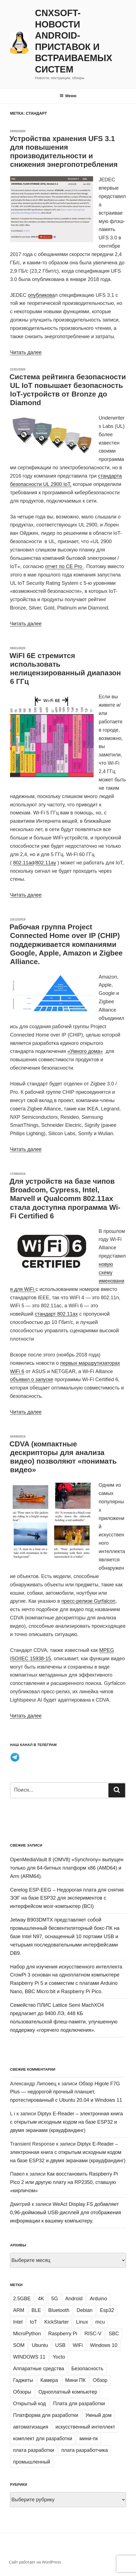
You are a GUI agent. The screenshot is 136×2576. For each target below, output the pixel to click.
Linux (82, 2322)
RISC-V (92, 2333)
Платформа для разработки (45, 2415)
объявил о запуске (31, 1379)
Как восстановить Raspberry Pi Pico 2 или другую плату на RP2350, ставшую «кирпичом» (64, 2182)
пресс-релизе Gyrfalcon (88, 1601)
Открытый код (29, 2403)
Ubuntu (40, 2345)
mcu (100, 2322)
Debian (85, 2310)
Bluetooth (58, 2310)
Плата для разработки (79, 2403)
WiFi (78, 2345)
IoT (33, 2322)
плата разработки (33, 2450)
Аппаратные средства (38, 2368)
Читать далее (26, 352)
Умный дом (98, 2415)
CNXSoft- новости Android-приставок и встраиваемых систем (73, 41)
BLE (36, 2310)
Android (73, 2298)
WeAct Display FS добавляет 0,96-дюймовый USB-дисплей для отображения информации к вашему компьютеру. (65, 2212)
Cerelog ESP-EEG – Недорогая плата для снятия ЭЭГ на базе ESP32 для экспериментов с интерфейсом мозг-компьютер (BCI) (67, 1898)
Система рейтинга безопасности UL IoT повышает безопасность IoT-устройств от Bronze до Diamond (67, 390)
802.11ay (45, 863)
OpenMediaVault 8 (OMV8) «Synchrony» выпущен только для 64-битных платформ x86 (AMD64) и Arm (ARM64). (66, 1868)
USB (60, 2345)
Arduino (98, 2298)
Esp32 (107, 2310)
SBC (114, 2333)
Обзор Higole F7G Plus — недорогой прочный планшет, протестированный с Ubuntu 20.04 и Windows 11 (66, 2092)
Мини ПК (75, 2380)
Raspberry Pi (62, 2333)
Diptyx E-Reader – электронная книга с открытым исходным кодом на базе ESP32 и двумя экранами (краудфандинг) (66, 2122)
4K (41, 2298)
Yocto (59, 2357)
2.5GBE (22, 2298)
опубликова (41, 295)
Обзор (100, 2380)
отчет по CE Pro (64, 566)
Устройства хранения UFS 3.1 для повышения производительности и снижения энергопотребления (63, 151)
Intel (18, 2322)
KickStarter (56, 2322)
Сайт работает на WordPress (35, 2562)
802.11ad (23, 863)
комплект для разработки (42, 2438)
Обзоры (22, 2392)
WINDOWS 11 (29, 2357)
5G (54, 2298)
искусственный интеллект (85, 2427)
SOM (19, 2345)
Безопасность (87, 2368)
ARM (18, 2310)
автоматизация (30, 2427)
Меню (68, 96)
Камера (49, 2380)
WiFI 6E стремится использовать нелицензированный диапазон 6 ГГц (65, 668)
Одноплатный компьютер (67, 2392)
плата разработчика (84, 2450)
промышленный (31, 2462)
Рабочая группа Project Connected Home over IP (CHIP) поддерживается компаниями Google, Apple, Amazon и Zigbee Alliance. (66, 944)
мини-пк (88, 2438)
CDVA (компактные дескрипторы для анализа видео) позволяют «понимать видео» (63, 1457)
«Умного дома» (85, 1051)
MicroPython (27, 2333)
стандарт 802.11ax (56, 1314)
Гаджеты (23, 2380)
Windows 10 (103, 2345)
